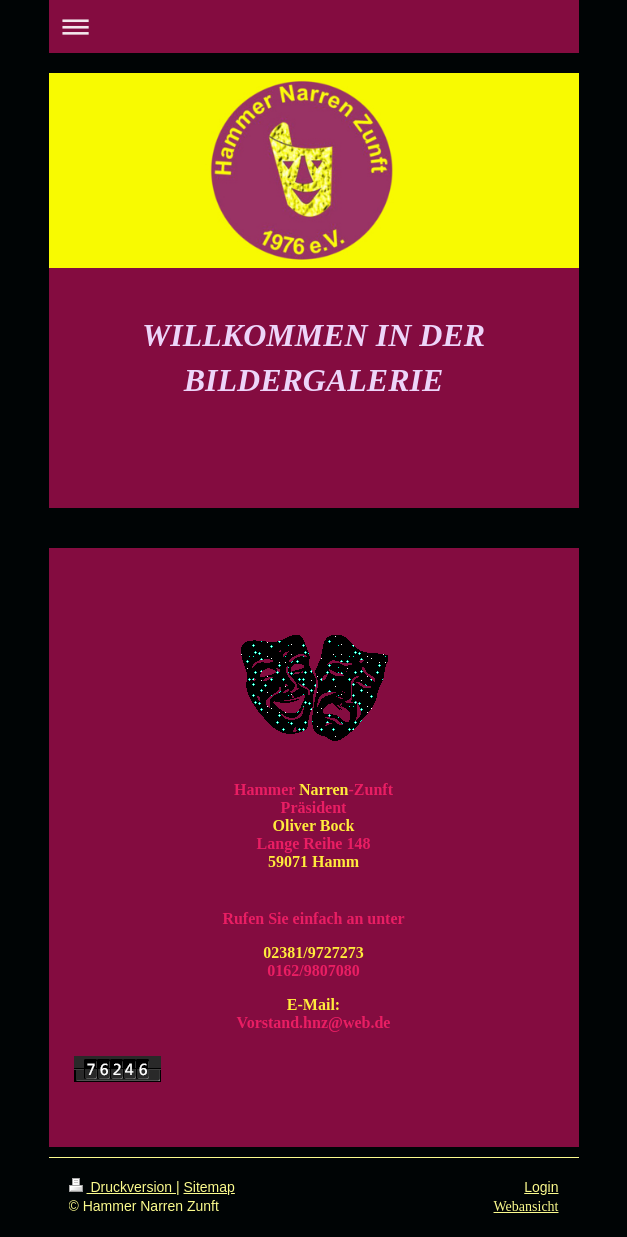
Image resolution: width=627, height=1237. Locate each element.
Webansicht (526, 1206)
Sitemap (209, 1187)
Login (541, 1187)
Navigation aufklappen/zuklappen (314, 26)
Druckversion (122, 1187)
